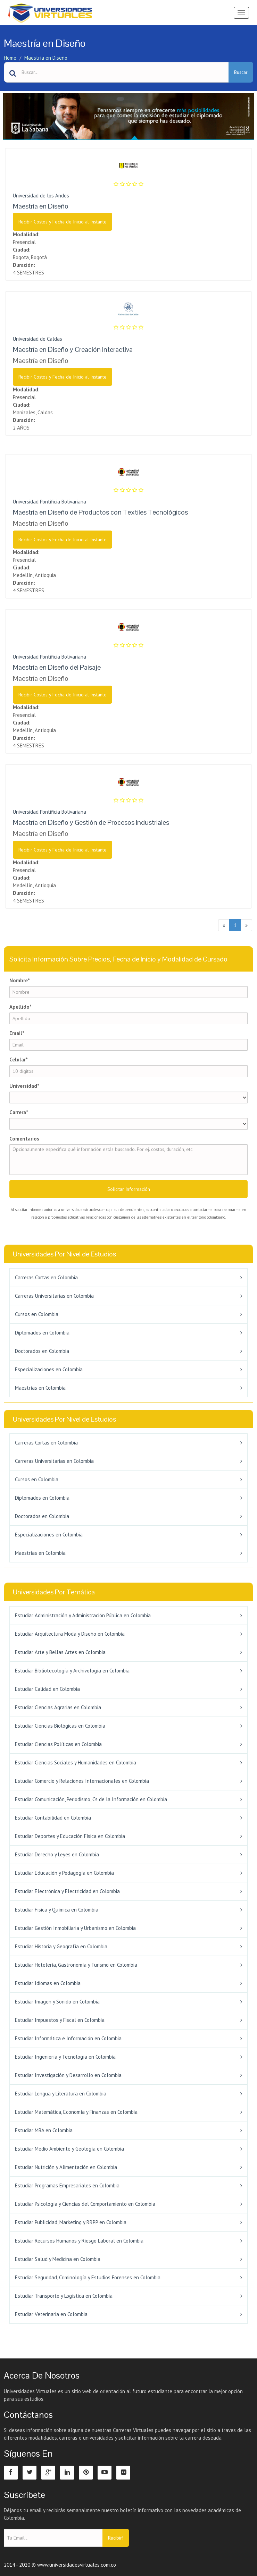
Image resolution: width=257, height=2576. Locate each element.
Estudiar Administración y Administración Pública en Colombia (83, 1615)
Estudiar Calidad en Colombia (47, 1689)
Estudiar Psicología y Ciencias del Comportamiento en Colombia (85, 2204)
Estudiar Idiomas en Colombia (48, 1983)
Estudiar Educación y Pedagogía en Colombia (64, 1873)
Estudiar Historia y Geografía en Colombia (61, 1946)
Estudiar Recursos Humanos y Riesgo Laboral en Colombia (79, 2240)
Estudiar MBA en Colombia (44, 2130)
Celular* (18, 1059)
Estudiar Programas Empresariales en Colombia (67, 2185)
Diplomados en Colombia (42, 1332)
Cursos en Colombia (36, 1314)
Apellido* (20, 1006)
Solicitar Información (128, 1189)
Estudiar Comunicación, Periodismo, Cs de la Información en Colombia (91, 1799)
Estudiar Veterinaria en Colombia (51, 2314)
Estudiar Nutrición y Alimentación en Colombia (66, 2167)
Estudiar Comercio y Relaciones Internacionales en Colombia (82, 1781)
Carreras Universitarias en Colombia (54, 1296)
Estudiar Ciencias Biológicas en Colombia (60, 1725)
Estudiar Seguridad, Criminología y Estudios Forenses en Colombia (87, 2277)
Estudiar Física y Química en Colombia (56, 1909)
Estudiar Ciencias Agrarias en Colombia (58, 1707)
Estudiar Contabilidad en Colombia (53, 1817)
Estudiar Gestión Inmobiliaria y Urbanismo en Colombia (75, 1928)
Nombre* (19, 980)
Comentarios (24, 1138)
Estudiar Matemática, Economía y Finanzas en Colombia (76, 2112)
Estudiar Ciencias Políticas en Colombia (58, 1744)
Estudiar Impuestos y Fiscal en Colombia (60, 2020)
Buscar (241, 72)
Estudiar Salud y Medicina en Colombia (57, 2259)
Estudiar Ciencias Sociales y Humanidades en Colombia (75, 1762)
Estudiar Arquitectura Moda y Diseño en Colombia (70, 1633)
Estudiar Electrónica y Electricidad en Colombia (67, 1891)
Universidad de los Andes (41, 195)
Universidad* (24, 1086)
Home (10, 57)
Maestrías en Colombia (40, 1387)
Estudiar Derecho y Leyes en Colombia (57, 1854)
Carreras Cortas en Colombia (46, 1277)
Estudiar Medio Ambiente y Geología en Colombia (69, 2148)
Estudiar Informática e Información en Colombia (68, 2038)
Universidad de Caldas (37, 339)
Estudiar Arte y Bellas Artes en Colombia (60, 1652)
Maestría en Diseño (45, 57)
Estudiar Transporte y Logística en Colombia (64, 2296)
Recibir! (115, 2538)
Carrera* (18, 1112)
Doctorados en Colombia (42, 1351)
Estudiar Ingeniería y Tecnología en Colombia (65, 2056)
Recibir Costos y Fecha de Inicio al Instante (62, 222)
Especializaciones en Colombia (49, 1369)
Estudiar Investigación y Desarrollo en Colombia (68, 2075)
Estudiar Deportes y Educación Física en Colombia (70, 1836)
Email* (16, 1033)
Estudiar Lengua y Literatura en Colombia (60, 2093)
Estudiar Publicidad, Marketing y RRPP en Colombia (70, 2222)
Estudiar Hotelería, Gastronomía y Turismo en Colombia (76, 1964)
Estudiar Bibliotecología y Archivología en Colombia (72, 1670)
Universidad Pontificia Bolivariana (49, 501)
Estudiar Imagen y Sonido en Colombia (57, 2001)
